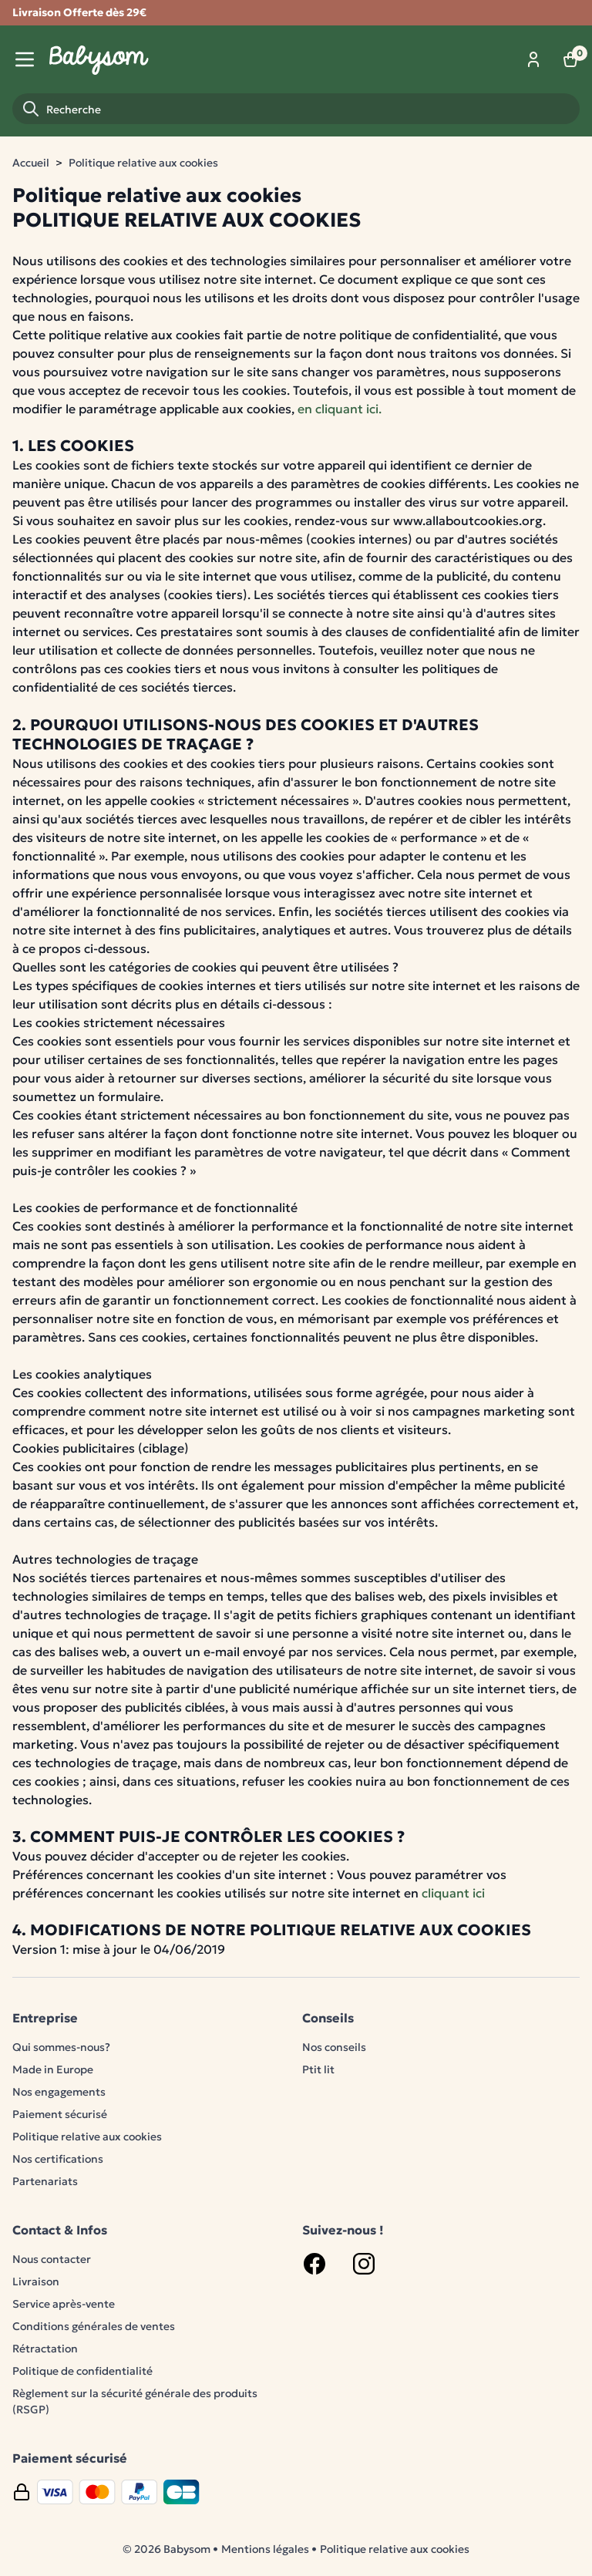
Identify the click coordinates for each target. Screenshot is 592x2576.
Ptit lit (318, 2069)
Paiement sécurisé (59, 2114)
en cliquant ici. (340, 408)
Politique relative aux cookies (143, 163)
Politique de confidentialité (82, 2371)
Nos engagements (59, 2092)
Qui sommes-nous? (61, 2047)
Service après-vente (63, 2304)
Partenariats (45, 2181)
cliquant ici (453, 1893)
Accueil (30, 163)
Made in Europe (52, 2069)
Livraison (35, 2281)
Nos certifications (57, 2159)
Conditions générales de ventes (93, 2326)
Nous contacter (51, 2259)
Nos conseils (334, 2047)
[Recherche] (296, 108)
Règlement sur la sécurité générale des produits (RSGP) (134, 2401)
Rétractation (45, 2348)
